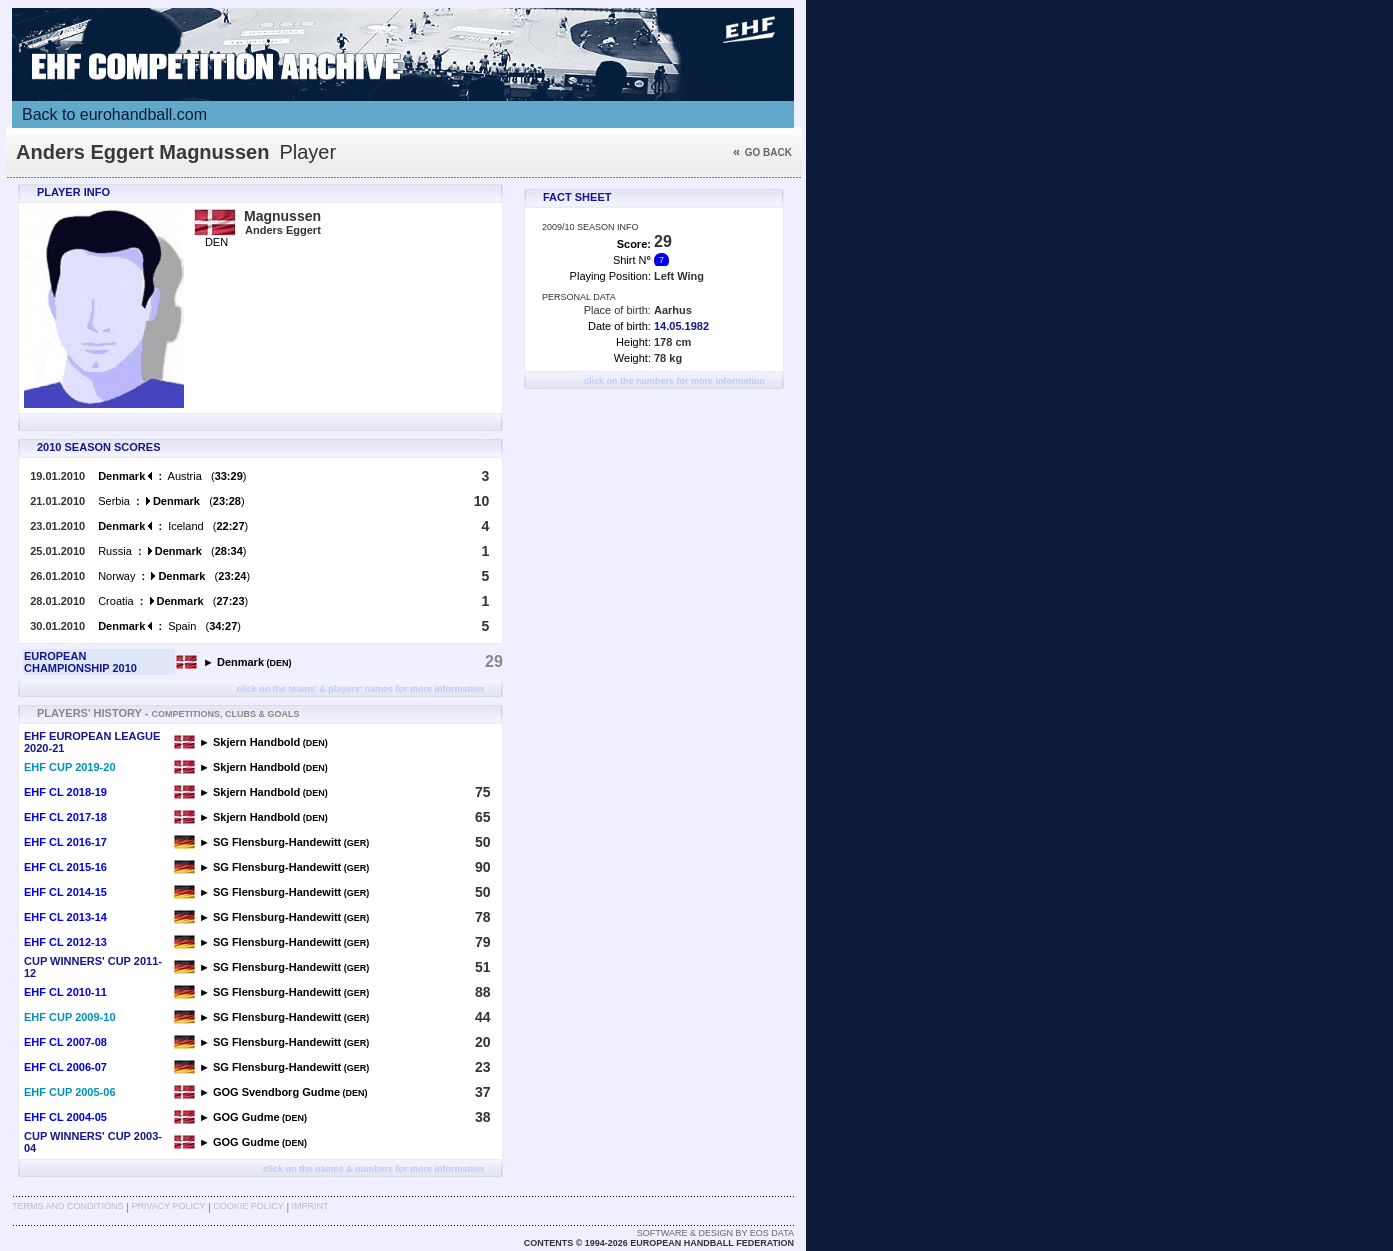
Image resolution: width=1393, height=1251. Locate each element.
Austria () (172, 476)
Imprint (310, 1206)
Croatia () (173, 601)
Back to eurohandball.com (114, 114)
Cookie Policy (248, 1206)
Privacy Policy (168, 1206)
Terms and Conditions (68, 1206)
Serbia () (171, 501)
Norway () (174, 576)
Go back (762, 152)
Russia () (172, 551)
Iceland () (173, 526)
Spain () (169, 626)
